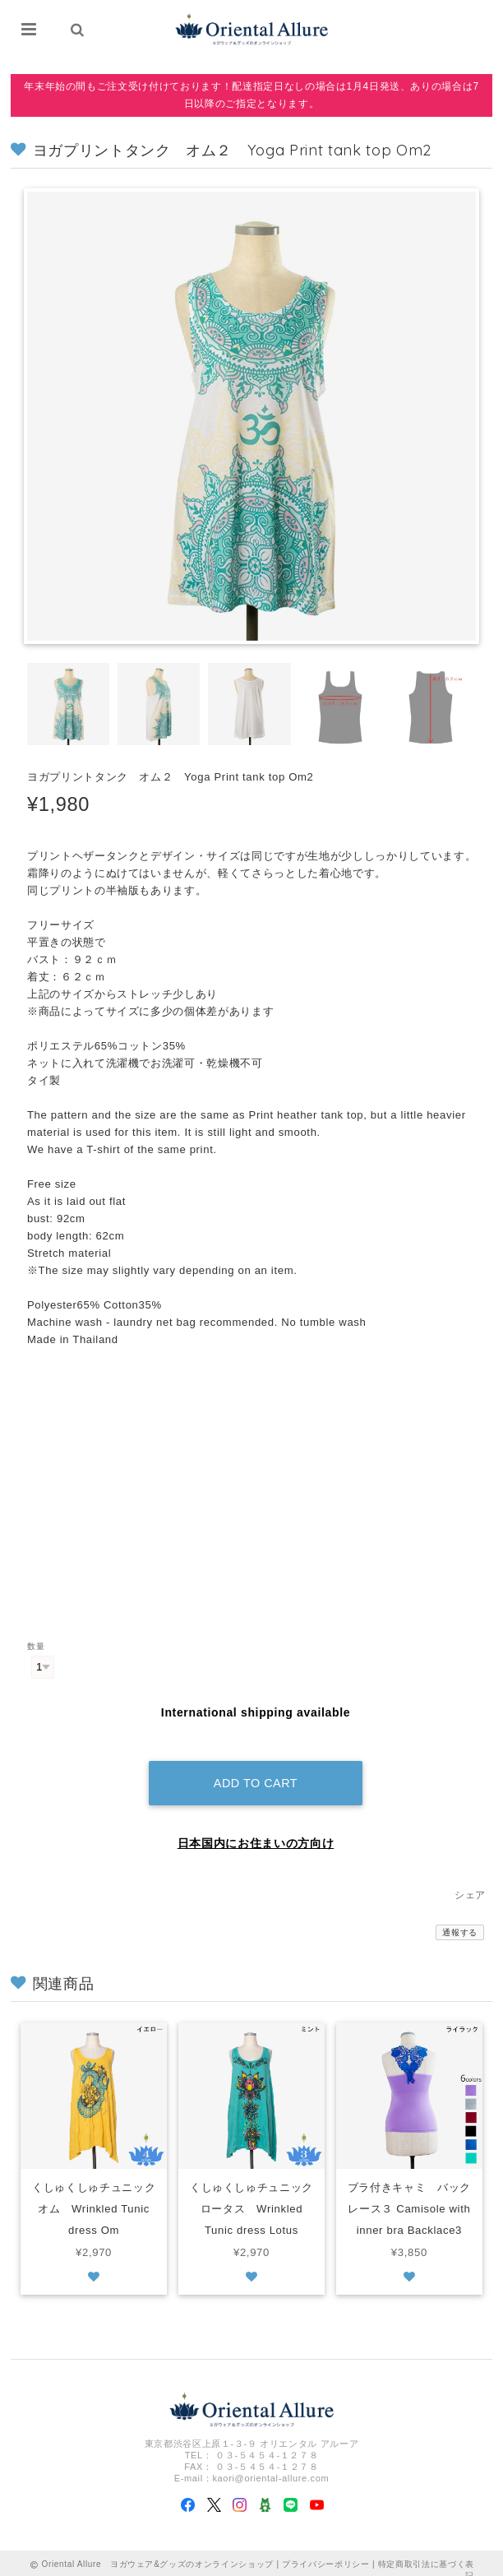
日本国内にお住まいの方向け (256, 1829)
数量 (35, 1646)
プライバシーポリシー (326, 2550)
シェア (470, 1881)
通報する (460, 1918)
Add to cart (256, 1769)
